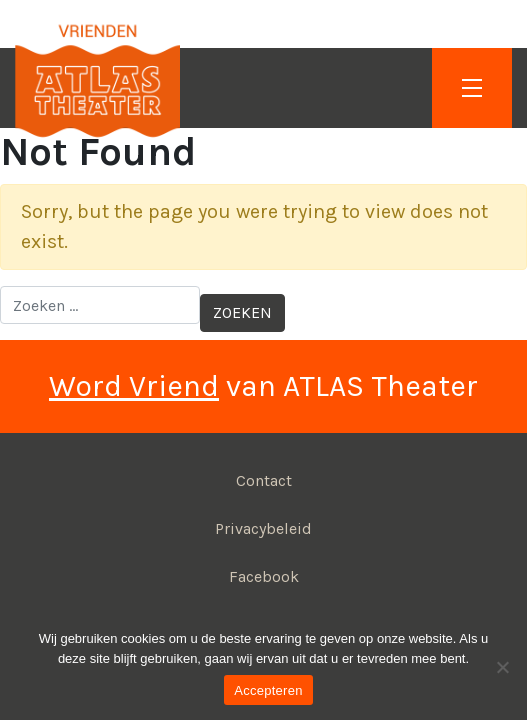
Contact (264, 480)
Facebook (264, 576)
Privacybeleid (263, 528)
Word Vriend (134, 386)
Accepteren (268, 690)
